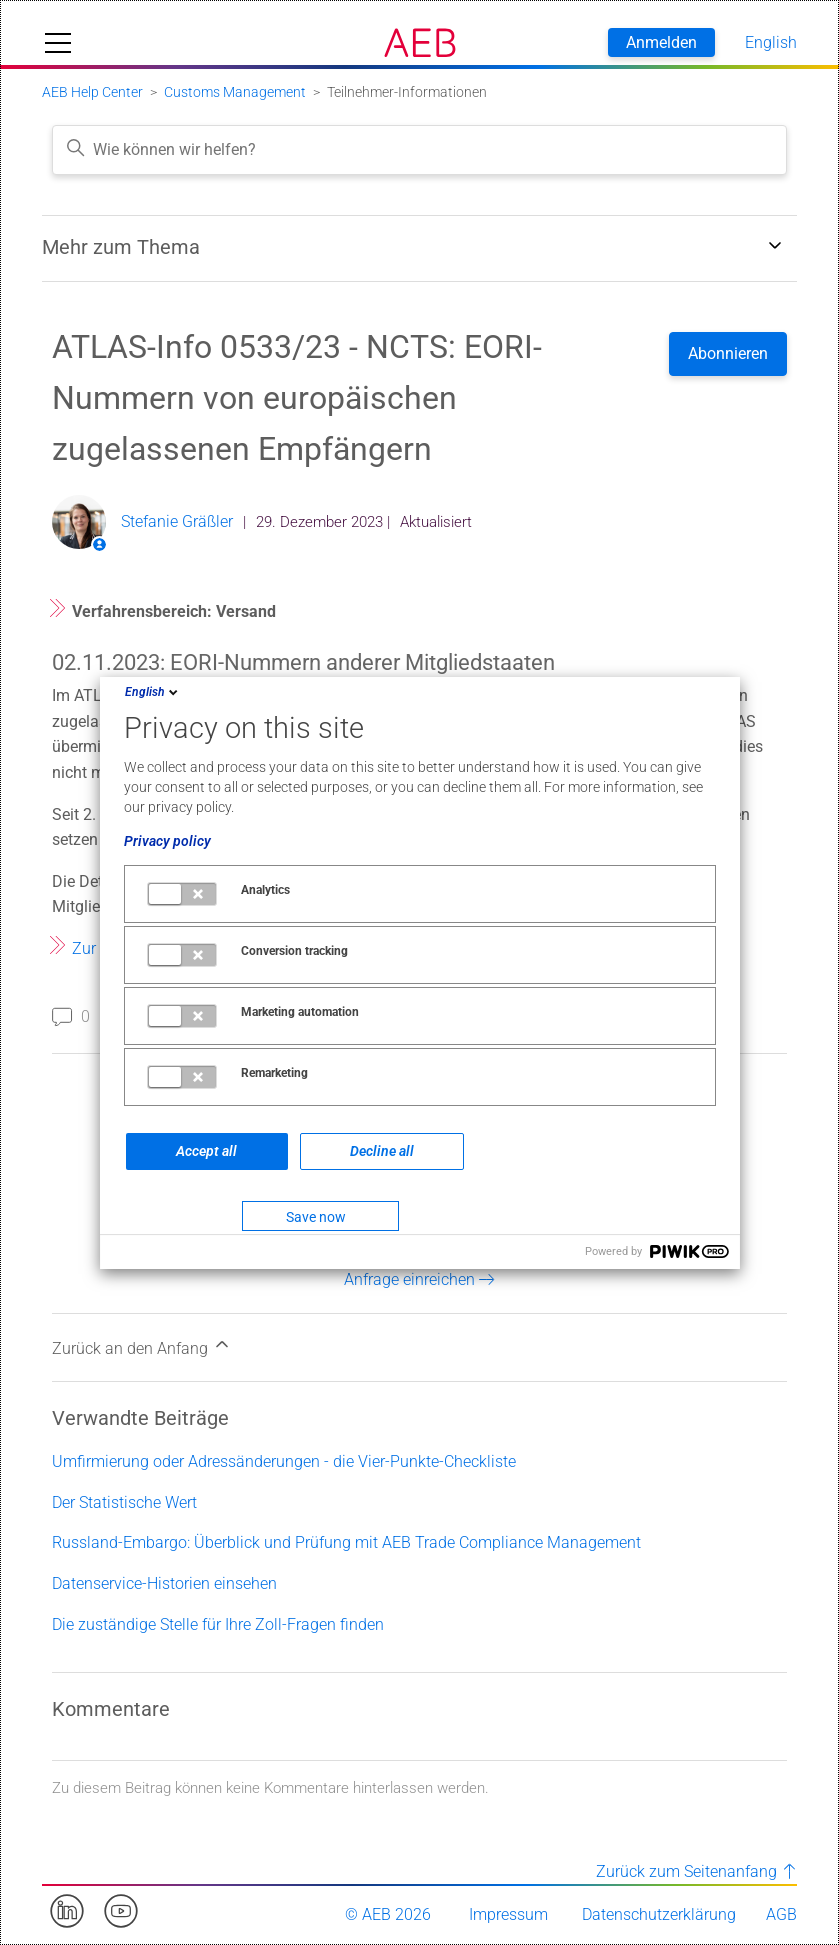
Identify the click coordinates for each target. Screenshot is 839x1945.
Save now (316, 1217)
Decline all (382, 1151)
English (153, 692)
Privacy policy (167, 841)
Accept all (206, 1151)
